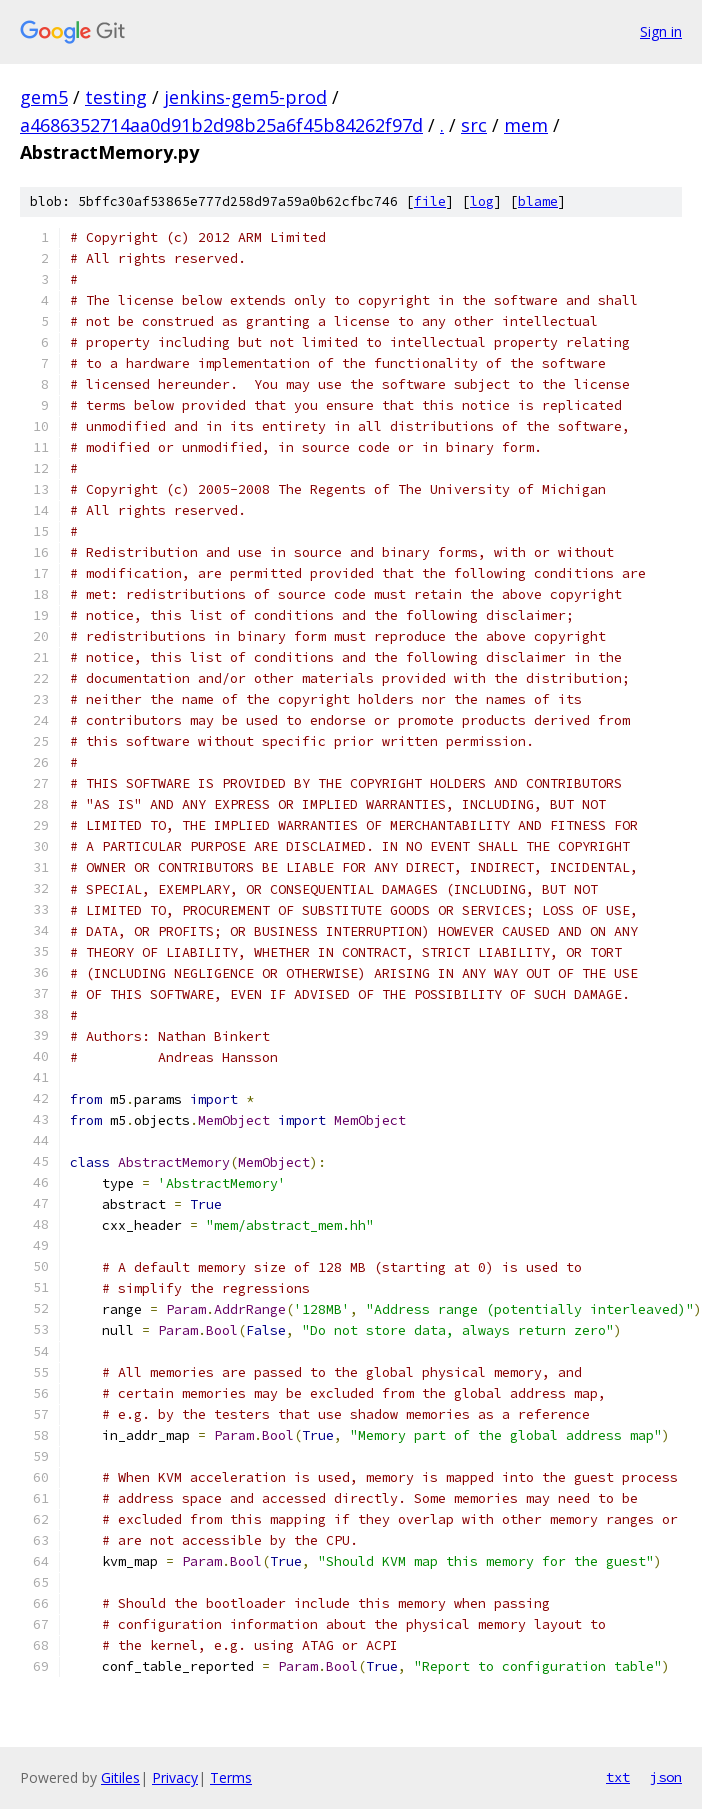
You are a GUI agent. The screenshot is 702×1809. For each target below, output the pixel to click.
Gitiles (120, 1777)
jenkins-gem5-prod (245, 97)
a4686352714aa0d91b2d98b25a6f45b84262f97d (221, 125)
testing (116, 97)
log (482, 201)
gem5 (44, 97)
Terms (231, 1777)
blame (538, 201)
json (666, 1777)
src (474, 125)
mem (526, 125)
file (430, 201)
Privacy (175, 1777)
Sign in (661, 31)
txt (618, 1777)
